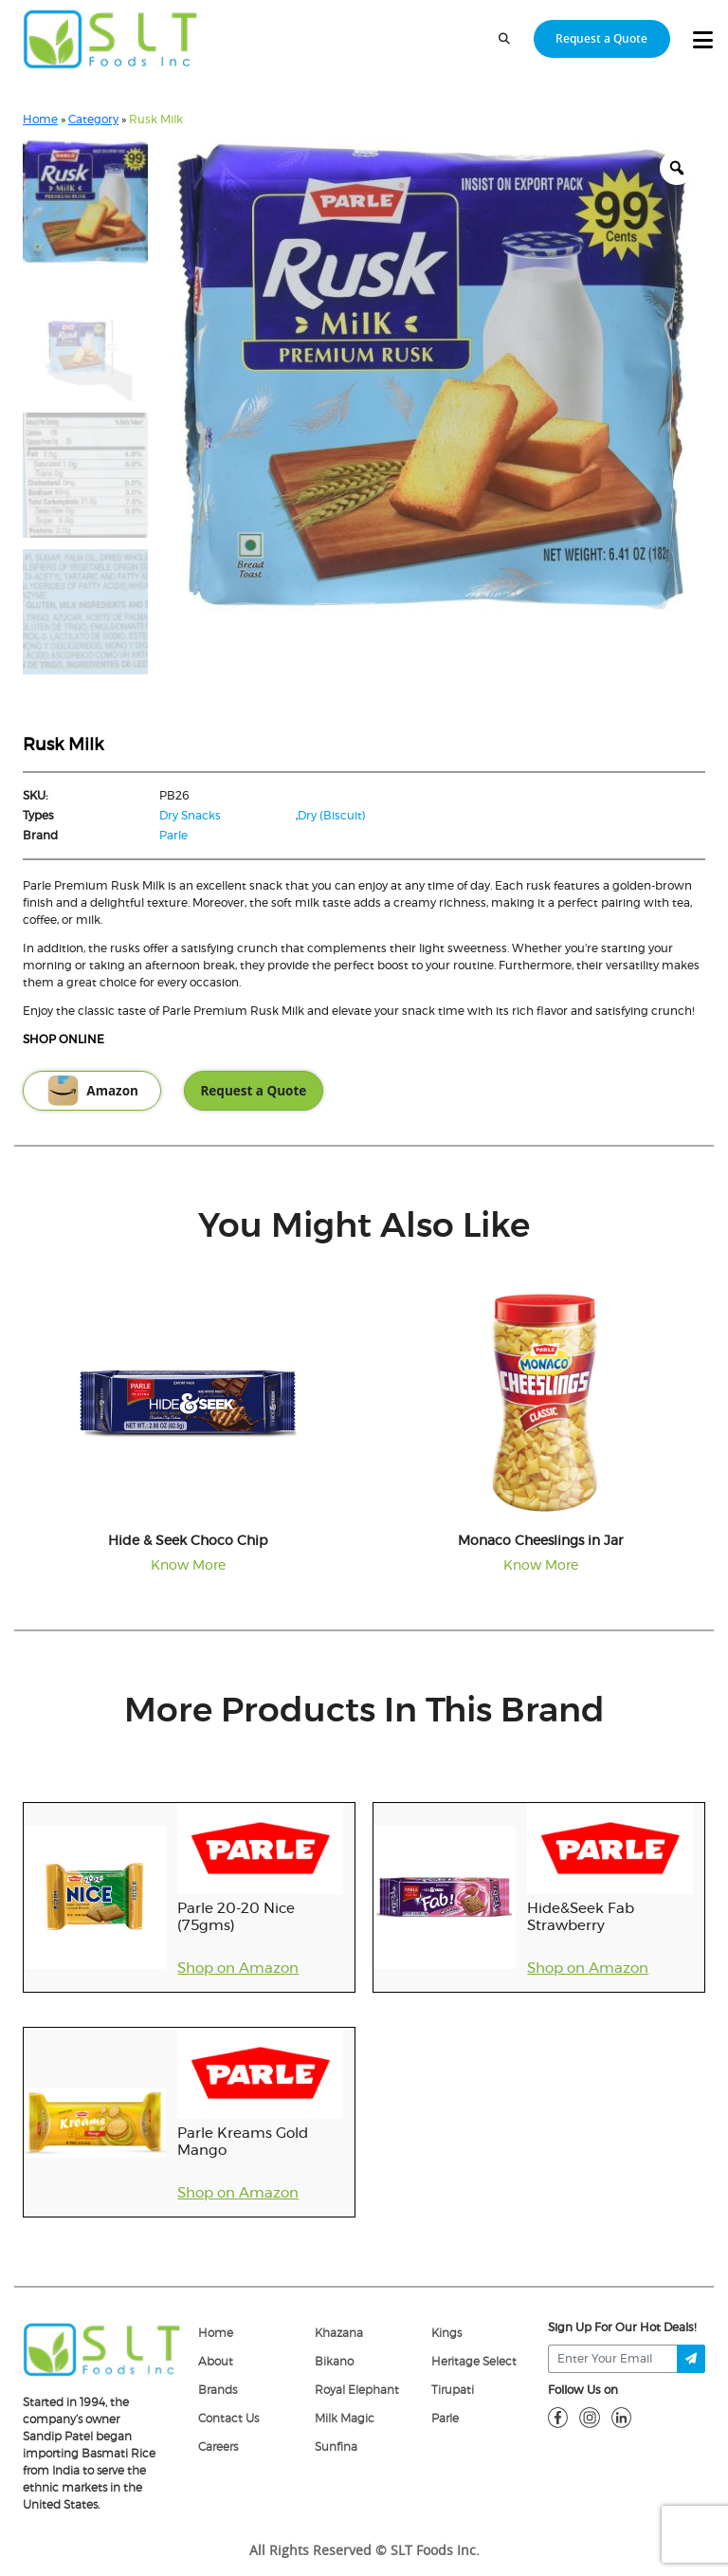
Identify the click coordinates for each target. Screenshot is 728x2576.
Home (40, 119)
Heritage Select (474, 2361)
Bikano (334, 2361)
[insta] (589, 2416)
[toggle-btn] (702, 41)
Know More (188, 1566)
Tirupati (452, 2390)
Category (93, 119)
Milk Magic (344, 2418)
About (215, 2361)
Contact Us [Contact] (228, 2418)
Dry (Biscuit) (332, 815)
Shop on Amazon (238, 1968)
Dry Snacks (190, 815)
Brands (217, 2390)
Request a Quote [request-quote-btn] (601, 38)
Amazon (92, 1091)
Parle (173, 835)
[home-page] (110, 39)
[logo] (102, 2348)
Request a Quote (253, 1090)
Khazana (339, 2333)
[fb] (558, 2416)
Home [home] (215, 2333)
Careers (218, 2447)
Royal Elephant (357, 2390)
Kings (446, 2333)
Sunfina (336, 2447)
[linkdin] (621, 2416)
